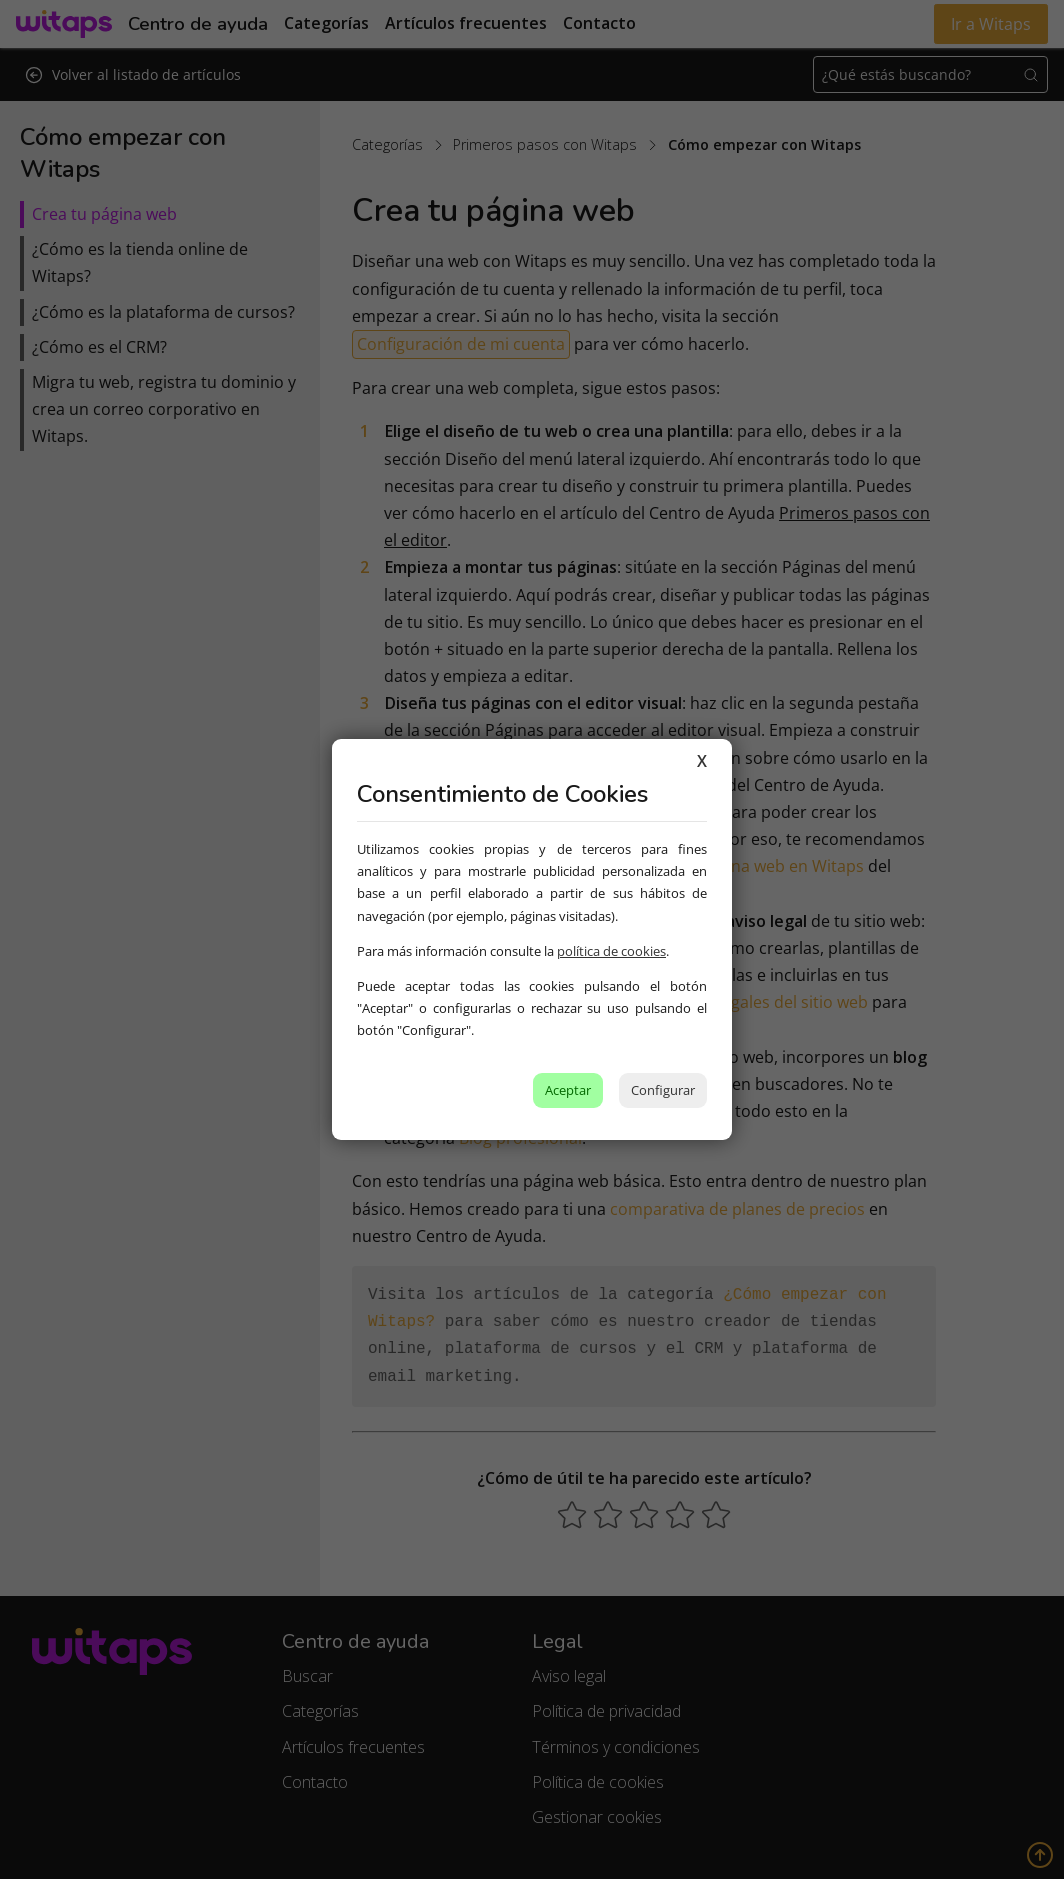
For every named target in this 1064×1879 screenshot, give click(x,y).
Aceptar (568, 1090)
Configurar (663, 1090)
